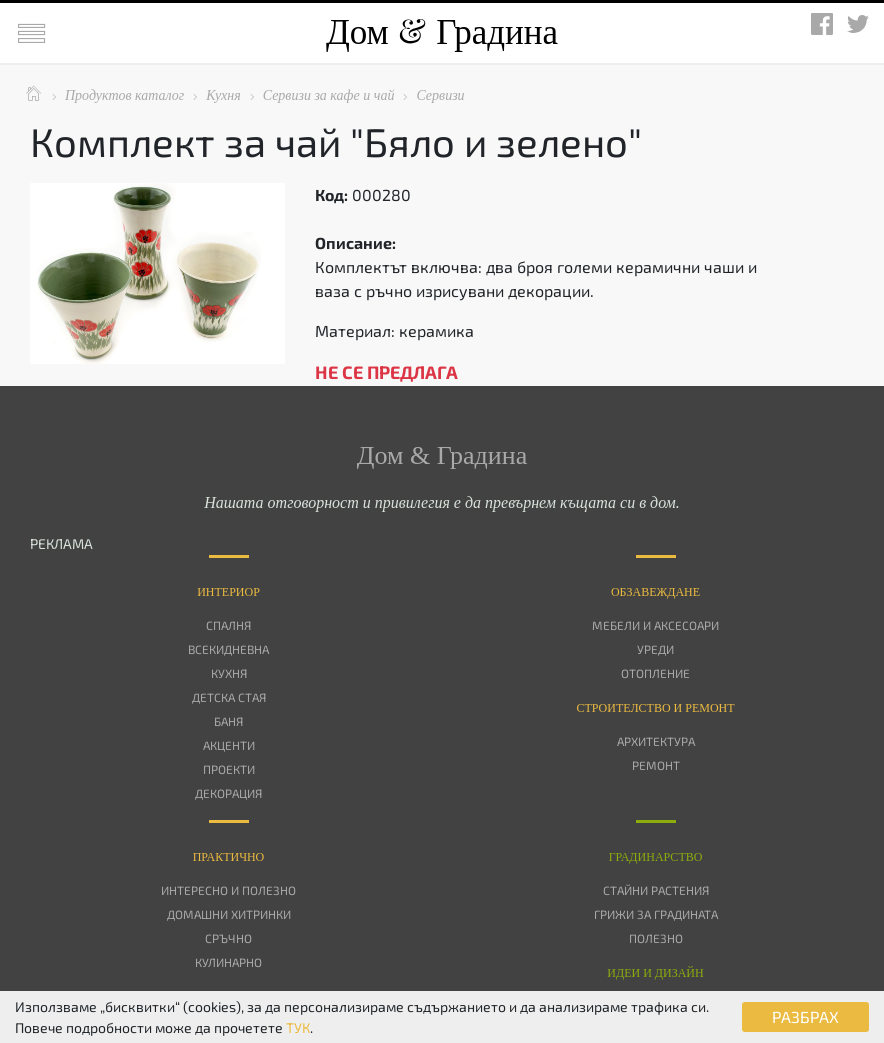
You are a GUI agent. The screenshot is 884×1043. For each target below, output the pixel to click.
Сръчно (228, 938)
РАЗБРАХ (805, 1016)
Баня (228, 721)
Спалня (228, 625)
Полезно (656, 938)
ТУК (298, 1027)
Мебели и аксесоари (655, 625)
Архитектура (656, 741)
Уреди (655, 649)
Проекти (229, 769)
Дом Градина (442, 32)
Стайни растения (656, 890)
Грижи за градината (656, 914)
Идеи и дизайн (655, 973)
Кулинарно (228, 962)
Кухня (229, 673)
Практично (229, 857)
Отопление (655, 673)
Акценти (229, 745)
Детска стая (229, 697)
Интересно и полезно (228, 890)
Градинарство (656, 857)
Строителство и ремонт (655, 708)
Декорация (228, 793)
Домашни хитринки (229, 914)
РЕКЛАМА (61, 543)
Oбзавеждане (655, 592)
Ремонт (656, 765)
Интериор (228, 592)
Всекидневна (228, 649)
